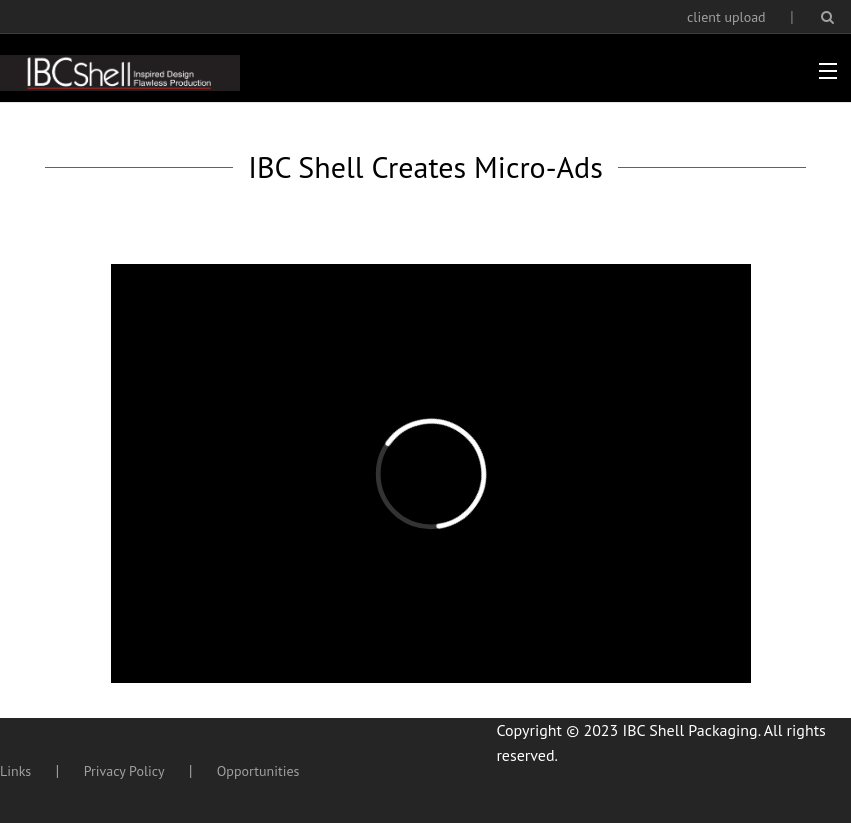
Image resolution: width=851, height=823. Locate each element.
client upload (726, 17)
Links (15, 771)
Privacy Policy (124, 771)
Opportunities (258, 771)
